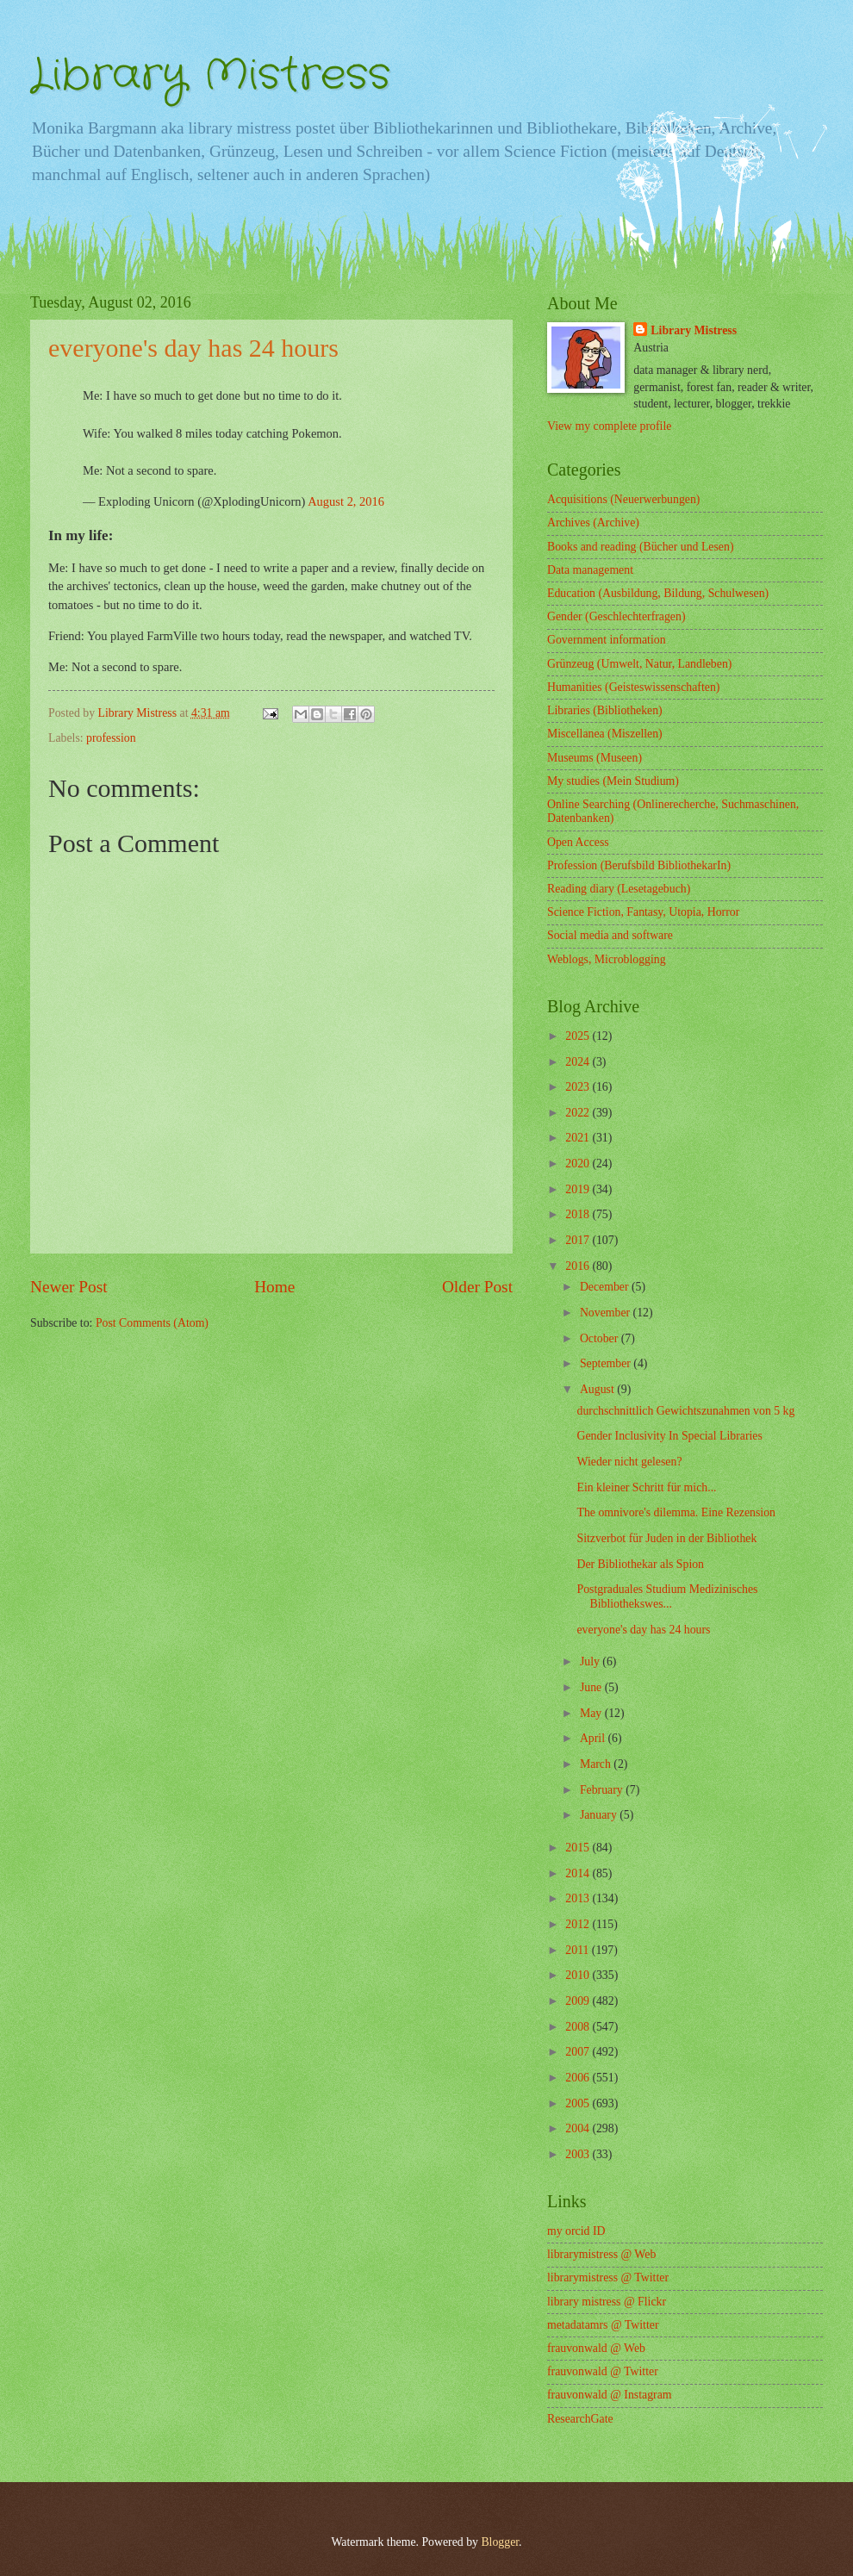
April (594, 1738)
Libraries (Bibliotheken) (605, 710)
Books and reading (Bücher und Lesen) (640, 546)
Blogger (500, 2542)
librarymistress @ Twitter (608, 2277)
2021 (578, 1137)
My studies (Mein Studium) (613, 781)
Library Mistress (210, 76)
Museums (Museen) (594, 757)
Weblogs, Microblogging (606, 959)
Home (274, 1287)
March (596, 1764)
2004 (578, 2128)
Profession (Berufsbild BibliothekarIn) (639, 865)
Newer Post (69, 1287)
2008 (578, 2026)
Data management (590, 569)
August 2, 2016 (346, 501)
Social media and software (610, 935)
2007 (578, 2051)
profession (110, 737)
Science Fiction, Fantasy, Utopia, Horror (643, 911)
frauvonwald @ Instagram (609, 2394)
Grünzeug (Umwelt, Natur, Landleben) (639, 663)
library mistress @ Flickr (606, 2301)
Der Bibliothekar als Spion (640, 1564)
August (598, 1389)
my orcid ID (576, 2230)
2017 (578, 1240)
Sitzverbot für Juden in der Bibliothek (666, 1538)
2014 (578, 1873)
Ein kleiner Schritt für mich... (646, 1487)
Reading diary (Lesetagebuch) (618, 888)
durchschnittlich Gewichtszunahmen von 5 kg (685, 1410)
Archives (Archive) (593, 522)
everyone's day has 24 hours (643, 1629)
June (592, 1687)
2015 (578, 1847)
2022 (578, 1112)
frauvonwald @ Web (596, 2348)
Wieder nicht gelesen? (629, 1461)
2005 (578, 2103)
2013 (578, 1898)
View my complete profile (609, 426)
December (606, 1286)
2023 (578, 1086)
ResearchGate (580, 2418)
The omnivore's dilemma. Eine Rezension (675, 1512)
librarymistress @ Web (601, 2254)
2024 (578, 1061)
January (600, 1814)
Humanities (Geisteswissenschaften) (633, 687)
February (603, 1789)
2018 (578, 1214)
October (600, 1338)
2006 (578, 2077)
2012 (578, 1924)
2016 (578, 1266)
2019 (578, 1189)
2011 (578, 1950)
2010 (578, 1975)
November (606, 1312)
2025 (578, 1036)
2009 (578, 2000)
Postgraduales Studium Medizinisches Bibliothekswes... (666, 1596)
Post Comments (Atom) (152, 1322)
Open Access (578, 842)
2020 (578, 1163)
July (591, 1661)
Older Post (477, 1287)
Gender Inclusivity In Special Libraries (669, 1435)
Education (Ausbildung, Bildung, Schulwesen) (658, 593)
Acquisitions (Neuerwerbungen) (623, 499)
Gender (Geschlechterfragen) (616, 616)
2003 (578, 2154)
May (592, 1713)
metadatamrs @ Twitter (603, 2324)
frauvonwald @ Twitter (602, 2371)
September (606, 1363)
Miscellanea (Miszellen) (605, 733)
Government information (606, 639)
